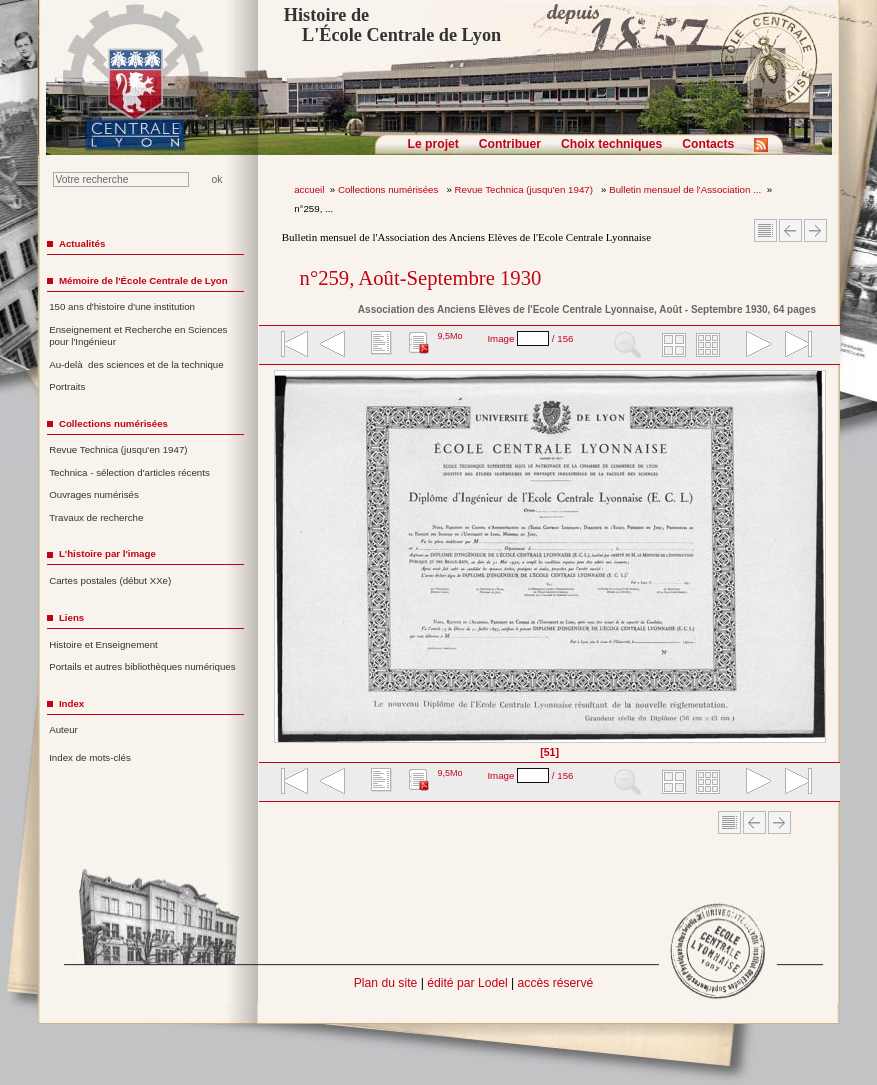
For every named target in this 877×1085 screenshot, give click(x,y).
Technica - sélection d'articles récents (129, 472)
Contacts (708, 144)
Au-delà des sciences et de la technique (136, 364)
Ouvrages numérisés (94, 494)
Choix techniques (611, 144)
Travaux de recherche (96, 517)
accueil (309, 189)
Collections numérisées (389, 189)
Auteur (63, 729)
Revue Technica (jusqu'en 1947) (525, 189)
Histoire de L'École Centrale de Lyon (392, 25)
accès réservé (556, 983)
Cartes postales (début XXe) (110, 580)
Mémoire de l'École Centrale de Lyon (143, 280)
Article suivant (815, 230)
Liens (71, 617)
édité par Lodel (467, 983)
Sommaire (765, 230)
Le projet (433, 144)
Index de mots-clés (90, 757)
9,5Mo (449, 336)
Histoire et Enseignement (103, 644)
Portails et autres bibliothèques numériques (142, 666)
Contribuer (510, 144)
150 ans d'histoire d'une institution (122, 306)
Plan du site (386, 983)
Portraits (67, 386)
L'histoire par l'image (107, 553)
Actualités (82, 243)
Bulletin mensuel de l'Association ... (685, 189)
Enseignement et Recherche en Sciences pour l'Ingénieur (138, 336)
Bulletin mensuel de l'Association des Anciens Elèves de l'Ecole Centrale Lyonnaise (466, 237)
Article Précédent (790, 230)
